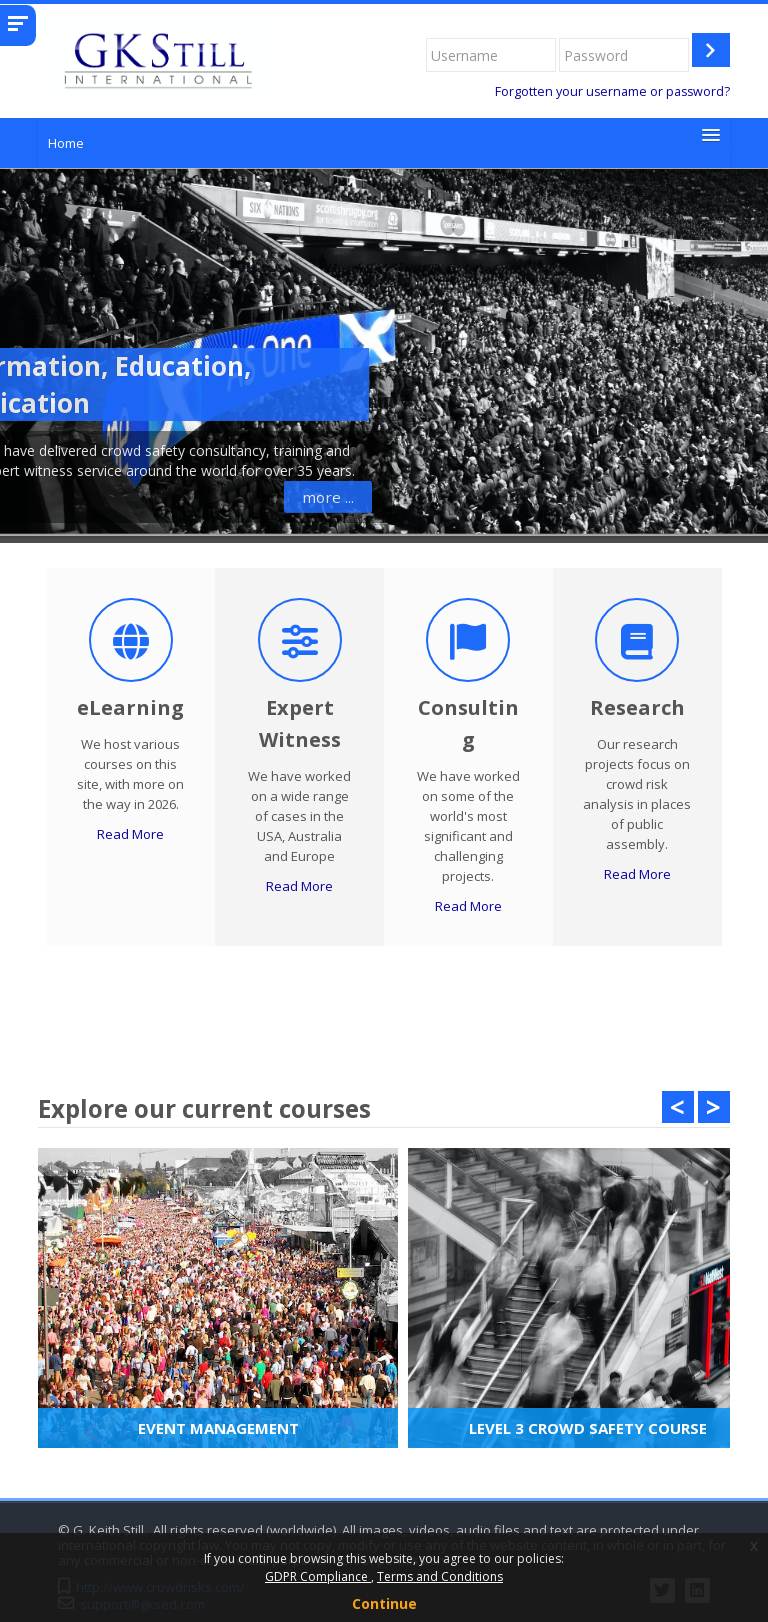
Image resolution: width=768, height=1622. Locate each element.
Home (66, 143)
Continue (384, 1603)
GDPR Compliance (318, 1576)
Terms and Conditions (440, 1576)
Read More (130, 834)
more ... (134, 497)
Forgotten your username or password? (612, 91)
